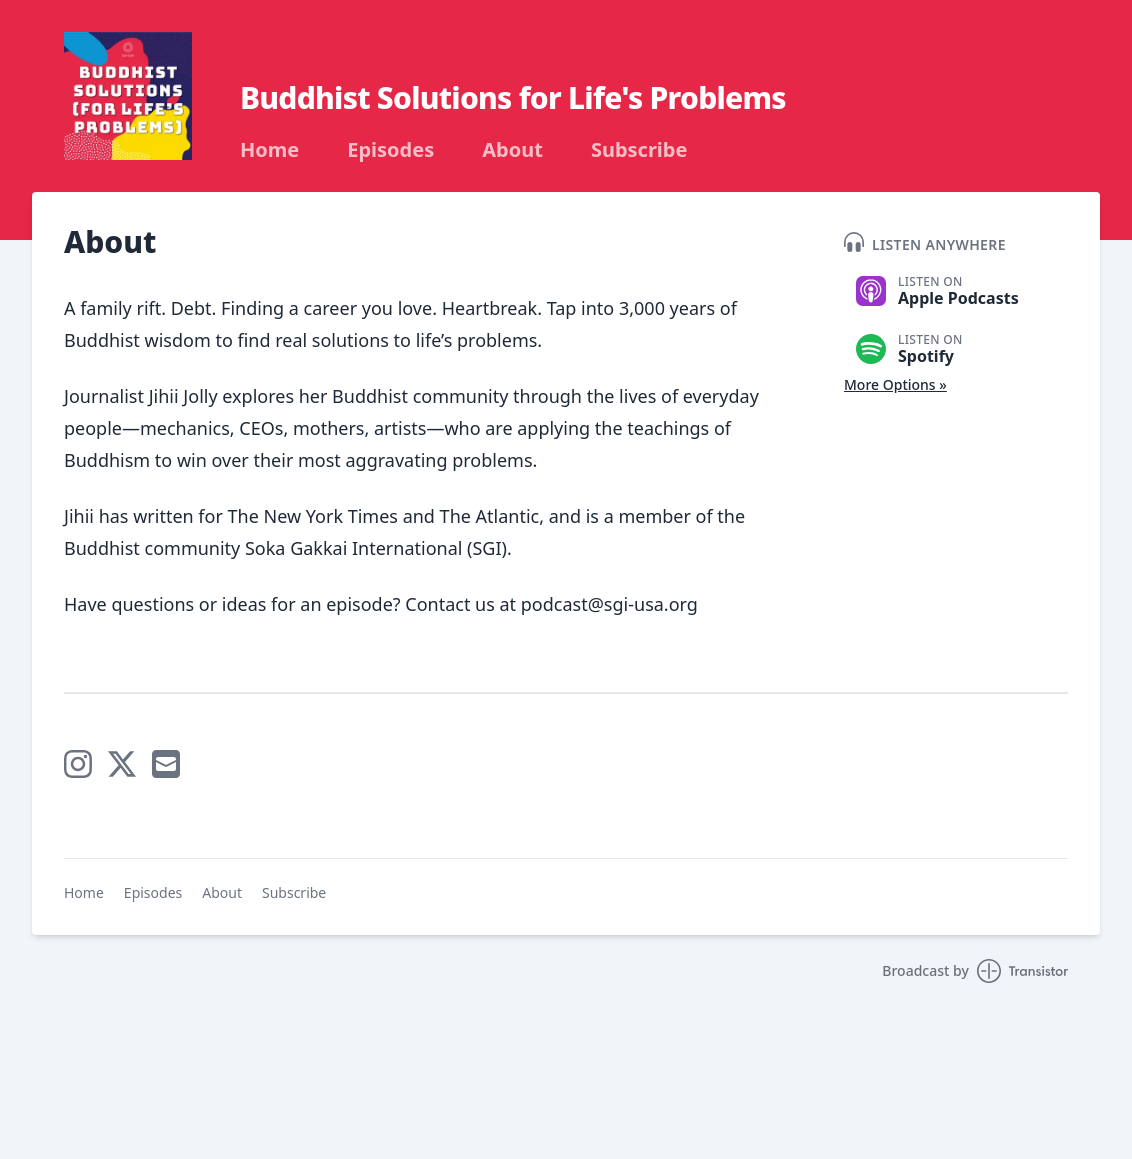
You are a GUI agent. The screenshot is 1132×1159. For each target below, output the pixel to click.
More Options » (895, 384)
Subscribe (639, 150)
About (512, 150)
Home (269, 150)
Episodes (390, 150)
